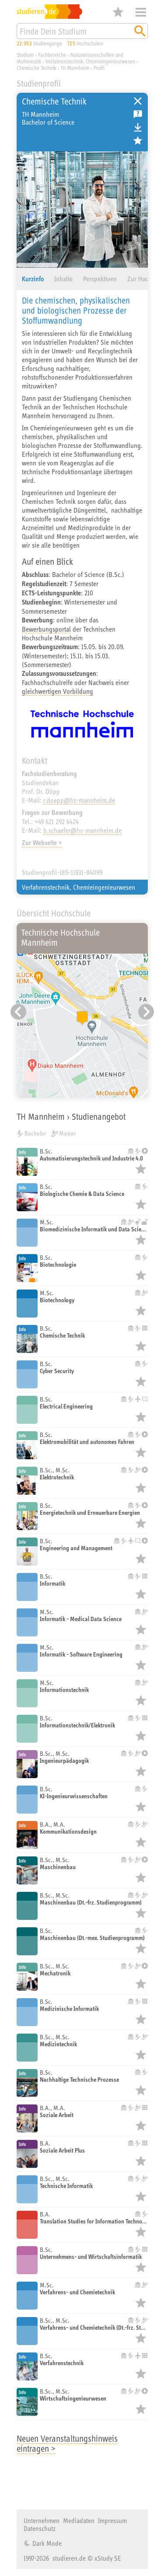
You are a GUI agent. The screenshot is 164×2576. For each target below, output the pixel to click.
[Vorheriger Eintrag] (18, 1011)
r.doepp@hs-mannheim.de (79, 800)
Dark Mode (46, 2543)
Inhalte (63, 279)
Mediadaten (78, 2520)
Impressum (112, 2520)
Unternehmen (41, 2520)
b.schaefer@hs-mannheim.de (82, 830)
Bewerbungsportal (46, 629)
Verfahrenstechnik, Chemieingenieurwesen (78, 887)
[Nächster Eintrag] (146, 1011)
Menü (141, 12)
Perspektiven (100, 279)
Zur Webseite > (42, 843)
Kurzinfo (33, 279)
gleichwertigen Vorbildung (57, 691)
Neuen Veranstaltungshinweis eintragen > (67, 2443)
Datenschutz (40, 2528)
